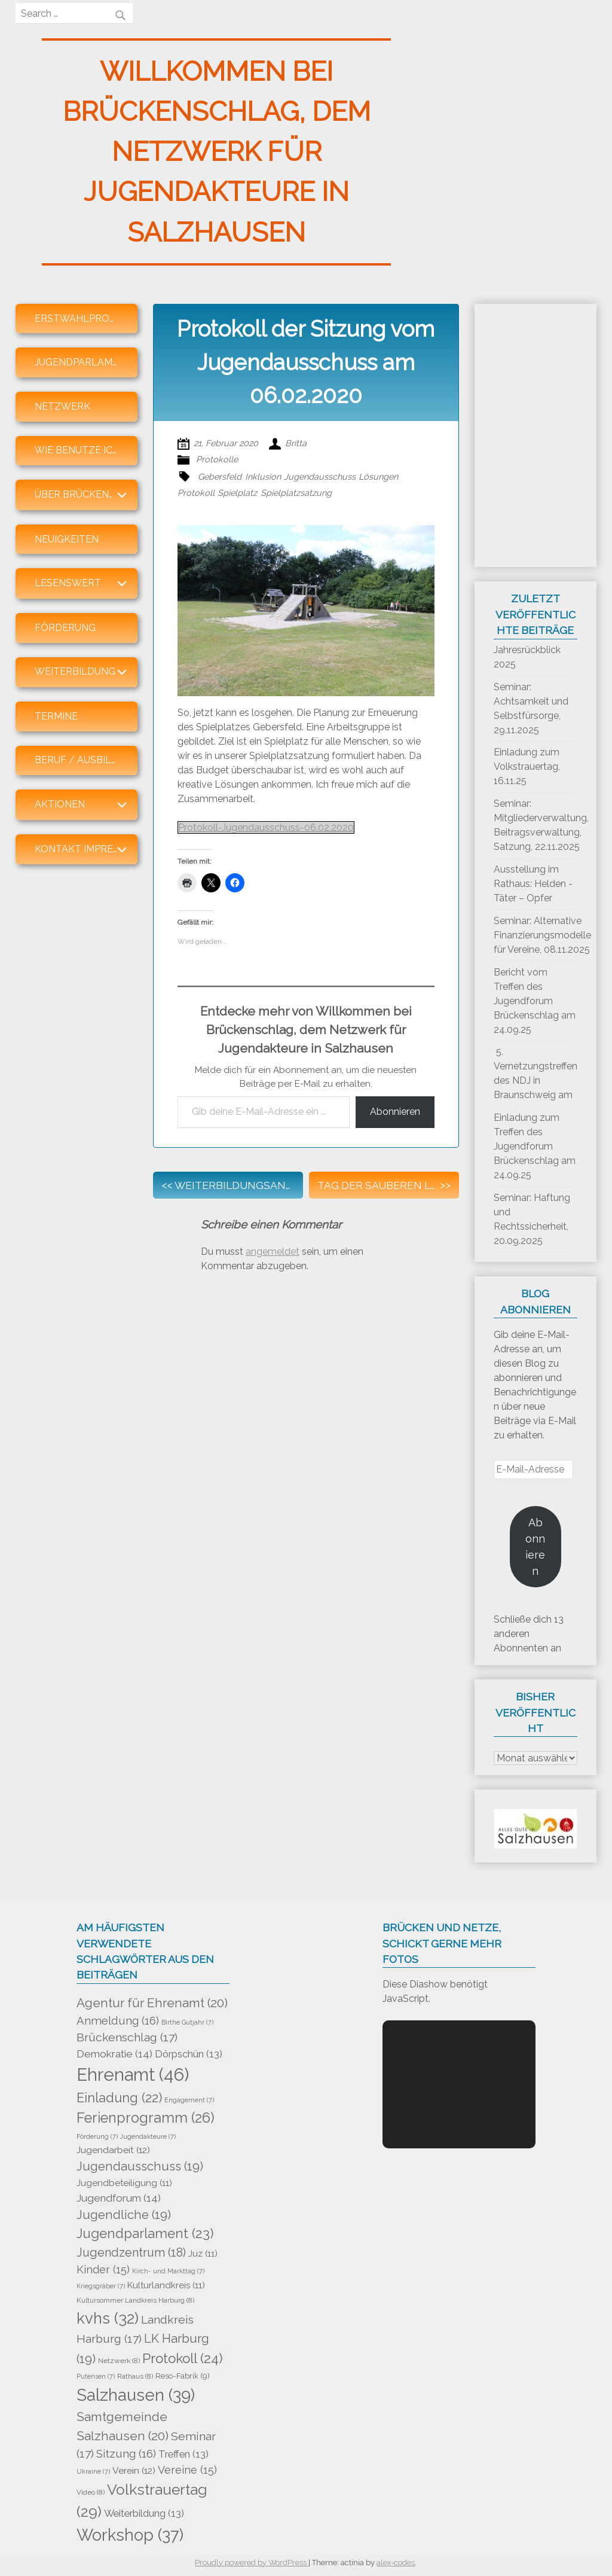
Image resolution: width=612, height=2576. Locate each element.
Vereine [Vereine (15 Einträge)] (187, 2470)
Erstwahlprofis (79, 318)
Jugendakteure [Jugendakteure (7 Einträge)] (148, 2136)
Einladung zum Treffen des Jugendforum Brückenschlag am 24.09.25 (535, 1146)
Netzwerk (62, 406)
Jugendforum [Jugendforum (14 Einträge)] (118, 2198)
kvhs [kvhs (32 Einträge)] (107, 2318)
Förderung (65, 627)
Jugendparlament (83, 362)
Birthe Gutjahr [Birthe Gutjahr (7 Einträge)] (187, 2022)
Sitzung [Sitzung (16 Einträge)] (126, 2453)
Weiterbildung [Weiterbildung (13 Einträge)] (144, 2513)
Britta (296, 443)
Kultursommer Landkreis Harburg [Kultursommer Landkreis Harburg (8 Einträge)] (135, 2300)
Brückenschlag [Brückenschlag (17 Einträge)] (127, 2037)
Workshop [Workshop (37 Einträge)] (129, 2534)
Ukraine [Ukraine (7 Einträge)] (93, 2471)
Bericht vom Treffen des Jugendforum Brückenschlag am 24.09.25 (535, 1001)
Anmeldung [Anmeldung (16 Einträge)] (117, 2020)
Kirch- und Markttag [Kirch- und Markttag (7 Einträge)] (168, 2271)
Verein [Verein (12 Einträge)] (133, 2470)
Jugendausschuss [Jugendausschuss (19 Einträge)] (139, 2166)
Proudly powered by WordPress (251, 2562)
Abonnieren (395, 1111)
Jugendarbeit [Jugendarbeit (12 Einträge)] (113, 2150)
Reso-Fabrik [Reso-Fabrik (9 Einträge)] (182, 2375)
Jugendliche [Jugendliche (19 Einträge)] (123, 2215)
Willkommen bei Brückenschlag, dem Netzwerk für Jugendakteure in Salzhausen (217, 152)
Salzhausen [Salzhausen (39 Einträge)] (135, 2394)
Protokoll (196, 492)
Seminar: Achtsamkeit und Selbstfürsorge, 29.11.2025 (531, 708)
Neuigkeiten (67, 539)
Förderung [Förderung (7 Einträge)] (97, 2136)
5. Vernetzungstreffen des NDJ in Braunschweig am (535, 1073)
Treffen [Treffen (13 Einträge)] (183, 2454)
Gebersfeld (219, 476)
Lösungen (378, 476)
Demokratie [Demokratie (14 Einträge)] (114, 2054)
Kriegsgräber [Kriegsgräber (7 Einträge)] (100, 2286)
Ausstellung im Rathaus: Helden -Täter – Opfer (533, 884)
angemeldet (272, 1251)
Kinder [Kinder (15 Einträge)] (103, 2269)
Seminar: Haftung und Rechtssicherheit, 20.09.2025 (532, 1219)
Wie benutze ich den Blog (86, 450)
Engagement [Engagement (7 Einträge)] (189, 2100)
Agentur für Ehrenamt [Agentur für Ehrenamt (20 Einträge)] (152, 2002)
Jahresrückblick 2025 (527, 657)
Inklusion (263, 476)
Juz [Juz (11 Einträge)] (203, 2253)
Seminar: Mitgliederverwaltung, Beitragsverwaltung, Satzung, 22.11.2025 (541, 825)
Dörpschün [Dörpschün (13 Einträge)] (188, 2054)
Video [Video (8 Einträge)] (90, 2492)
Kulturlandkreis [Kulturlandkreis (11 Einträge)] (166, 2285)
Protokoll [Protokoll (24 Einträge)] (182, 2358)
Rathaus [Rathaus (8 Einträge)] (135, 2376)
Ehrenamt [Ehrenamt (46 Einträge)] (132, 2074)
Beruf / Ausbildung (86, 760)
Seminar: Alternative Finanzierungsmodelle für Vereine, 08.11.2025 (542, 935)
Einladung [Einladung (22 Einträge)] (119, 2097)
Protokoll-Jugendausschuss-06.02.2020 (266, 827)
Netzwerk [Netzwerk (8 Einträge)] (119, 2360)
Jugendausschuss (320, 476)
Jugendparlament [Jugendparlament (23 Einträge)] (145, 2233)
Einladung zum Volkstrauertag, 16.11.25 (527, 766)
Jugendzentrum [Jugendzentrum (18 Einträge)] (131, 2252)
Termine (56, 716)
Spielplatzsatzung (296, 492)
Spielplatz (237, 492)
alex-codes (396, 2562)
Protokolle (217, 459)
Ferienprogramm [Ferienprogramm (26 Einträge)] (145, 2117)
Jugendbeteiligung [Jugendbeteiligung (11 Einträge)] (124, 2183)
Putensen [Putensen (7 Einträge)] (95, 2376)
